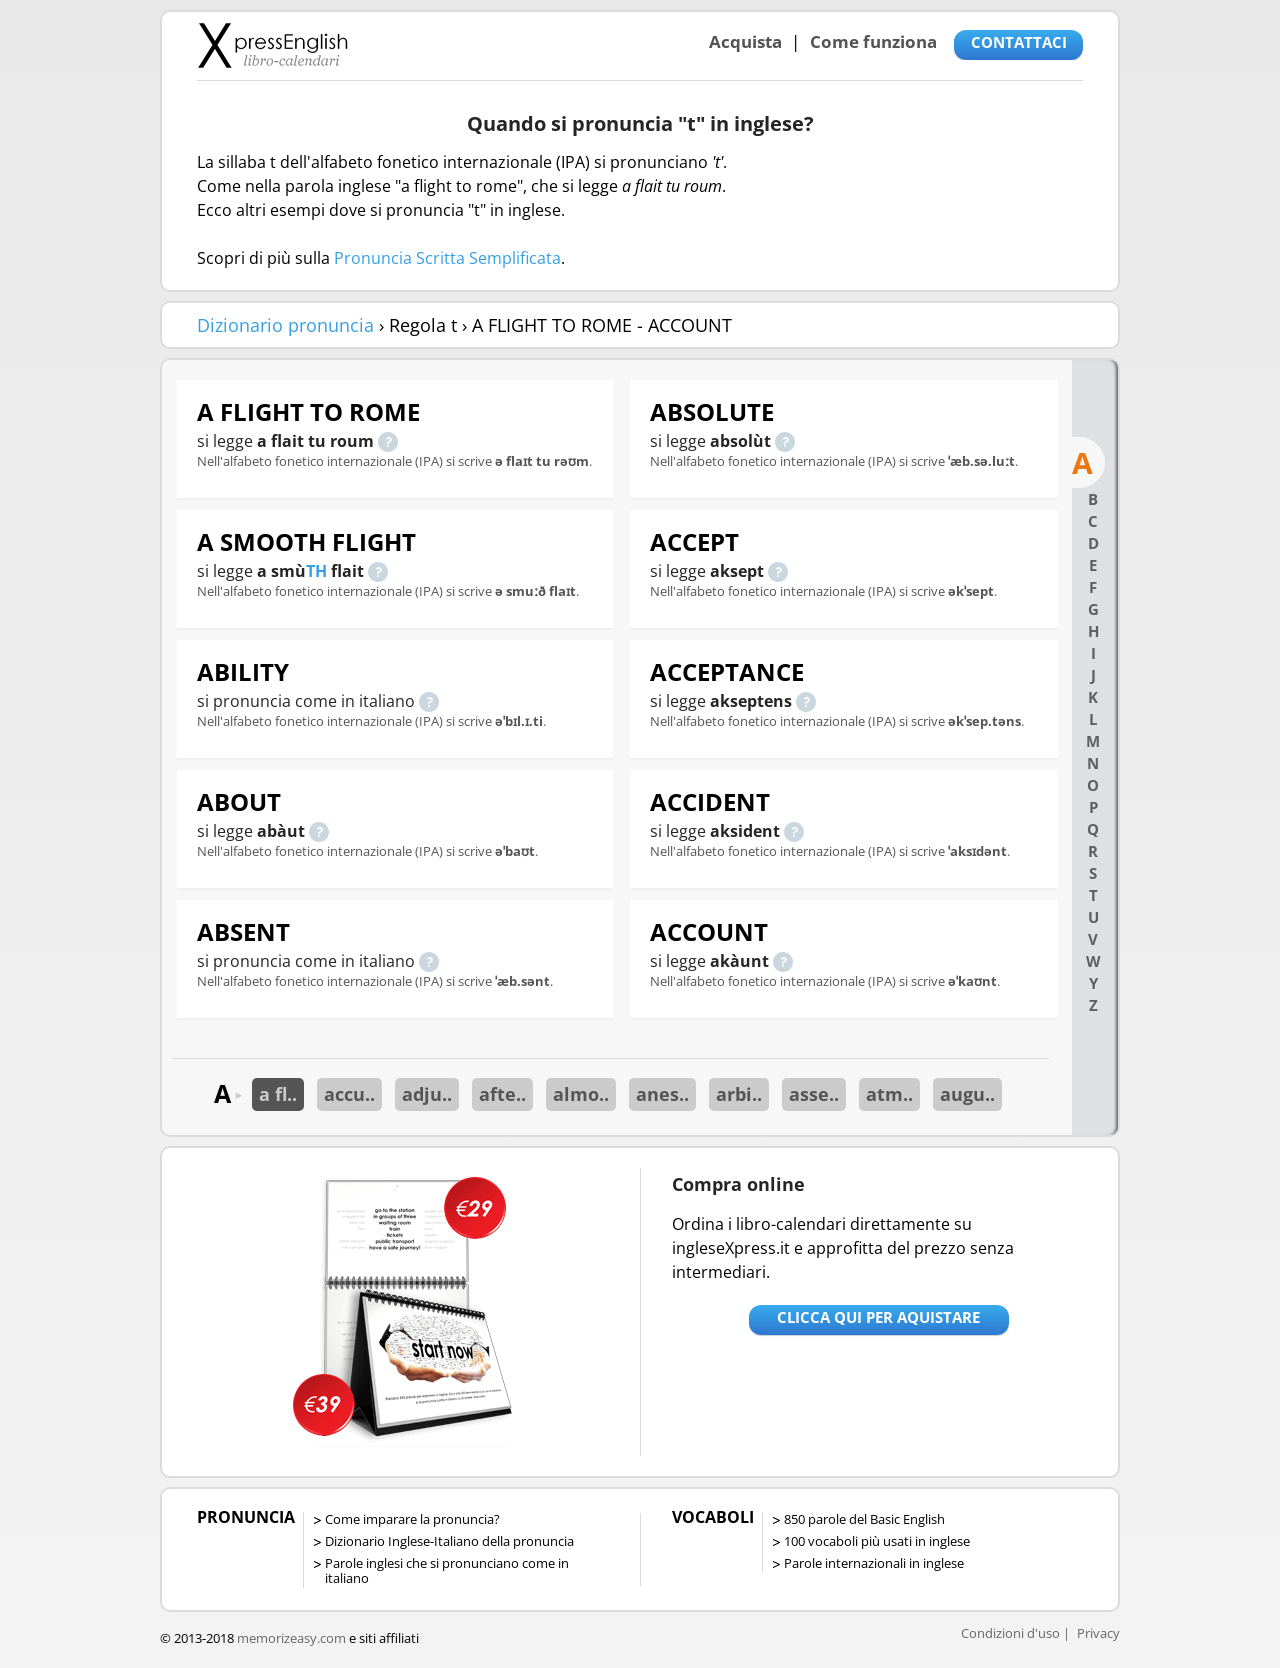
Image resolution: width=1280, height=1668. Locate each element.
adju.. (427, 1094)
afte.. (502, 1094)
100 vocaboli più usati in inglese (877, 1541)
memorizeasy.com (291, 1638)
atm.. (889, 1094)
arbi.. (739, 1094)
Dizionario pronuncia (285, 325)
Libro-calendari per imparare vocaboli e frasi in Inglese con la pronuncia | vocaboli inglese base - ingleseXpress (272, 45)
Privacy (1098, 1633)
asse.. (814, 1094)
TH (316, 571)
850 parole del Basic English (864, 1519)
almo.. (581, 1094)
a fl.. (278, 1094)
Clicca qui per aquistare (878, 1317)
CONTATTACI (1019, 42)
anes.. (662, 1094)
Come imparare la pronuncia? (412, 1519)
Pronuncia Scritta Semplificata (447, 258)
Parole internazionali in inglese (874, 1563)
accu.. (349, 1094)
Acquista (745, 41)
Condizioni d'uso (1010, 1633)
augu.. (967, 1094)
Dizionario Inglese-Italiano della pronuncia (449, 1541)
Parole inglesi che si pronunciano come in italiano (447, 1570)
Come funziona (873, 41)
